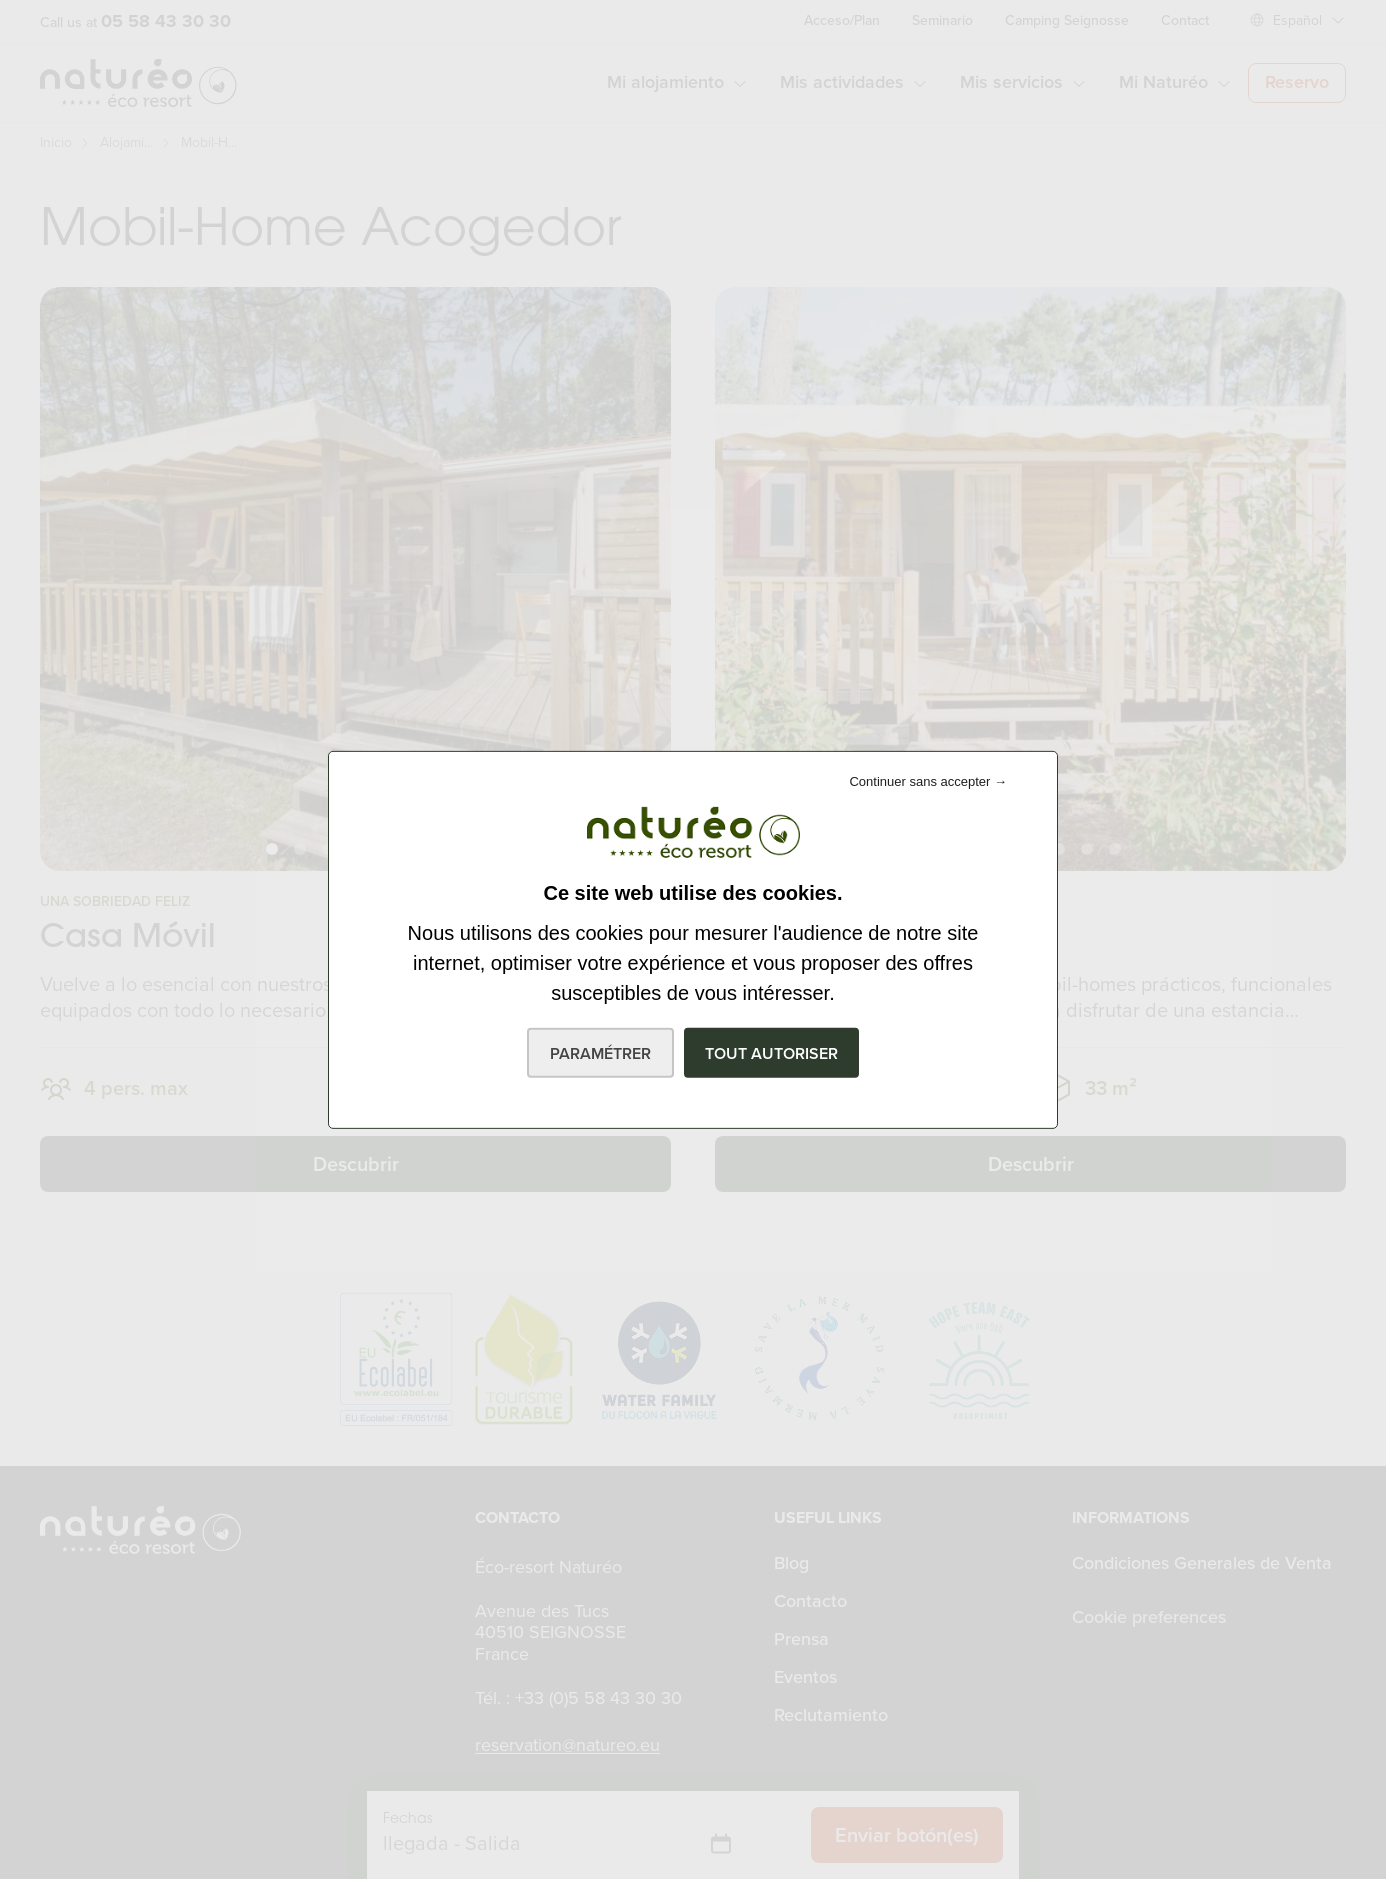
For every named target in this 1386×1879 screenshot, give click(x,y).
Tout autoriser (771, 1053)
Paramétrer (600, 1053)
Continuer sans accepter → (928, 780)
